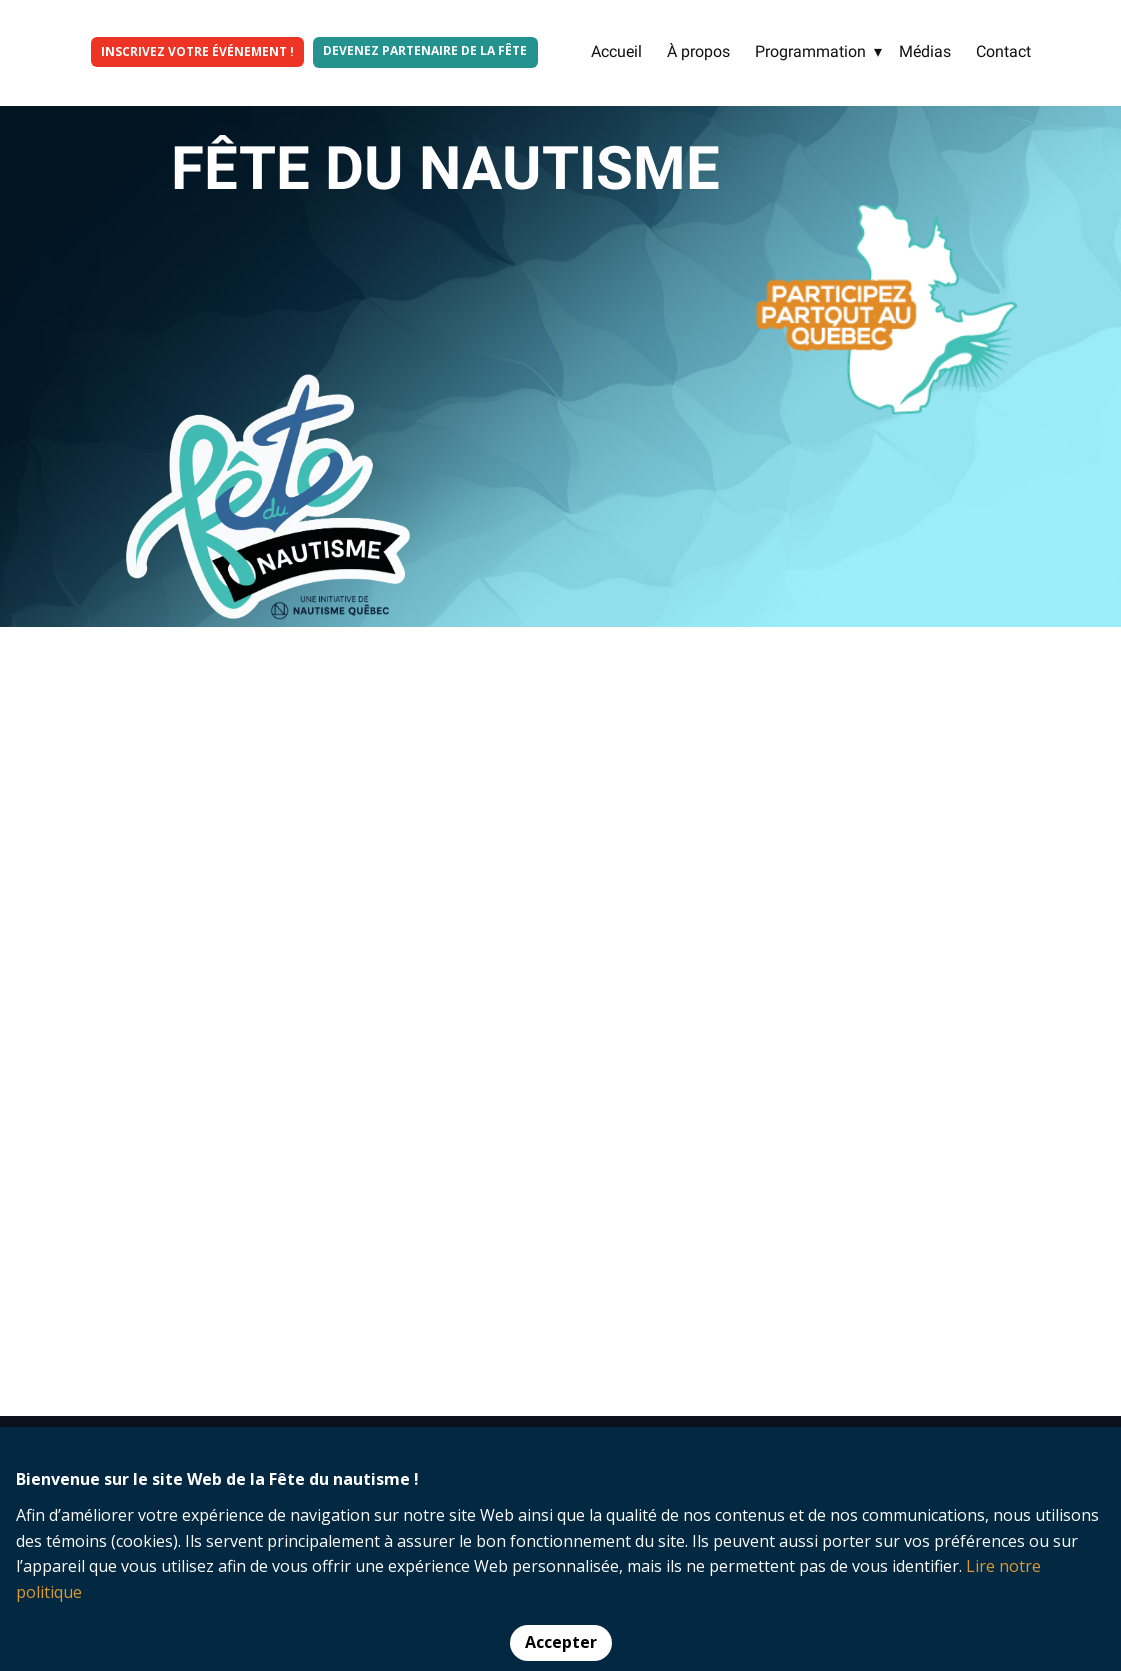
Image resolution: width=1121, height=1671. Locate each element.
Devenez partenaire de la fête (425, 50)
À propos (698, 51)
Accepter (561, 1642)
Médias (925, 51)
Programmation (810, 51)
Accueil (616, 51)
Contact (1003, 51)
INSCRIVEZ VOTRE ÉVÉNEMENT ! (197, 51)
